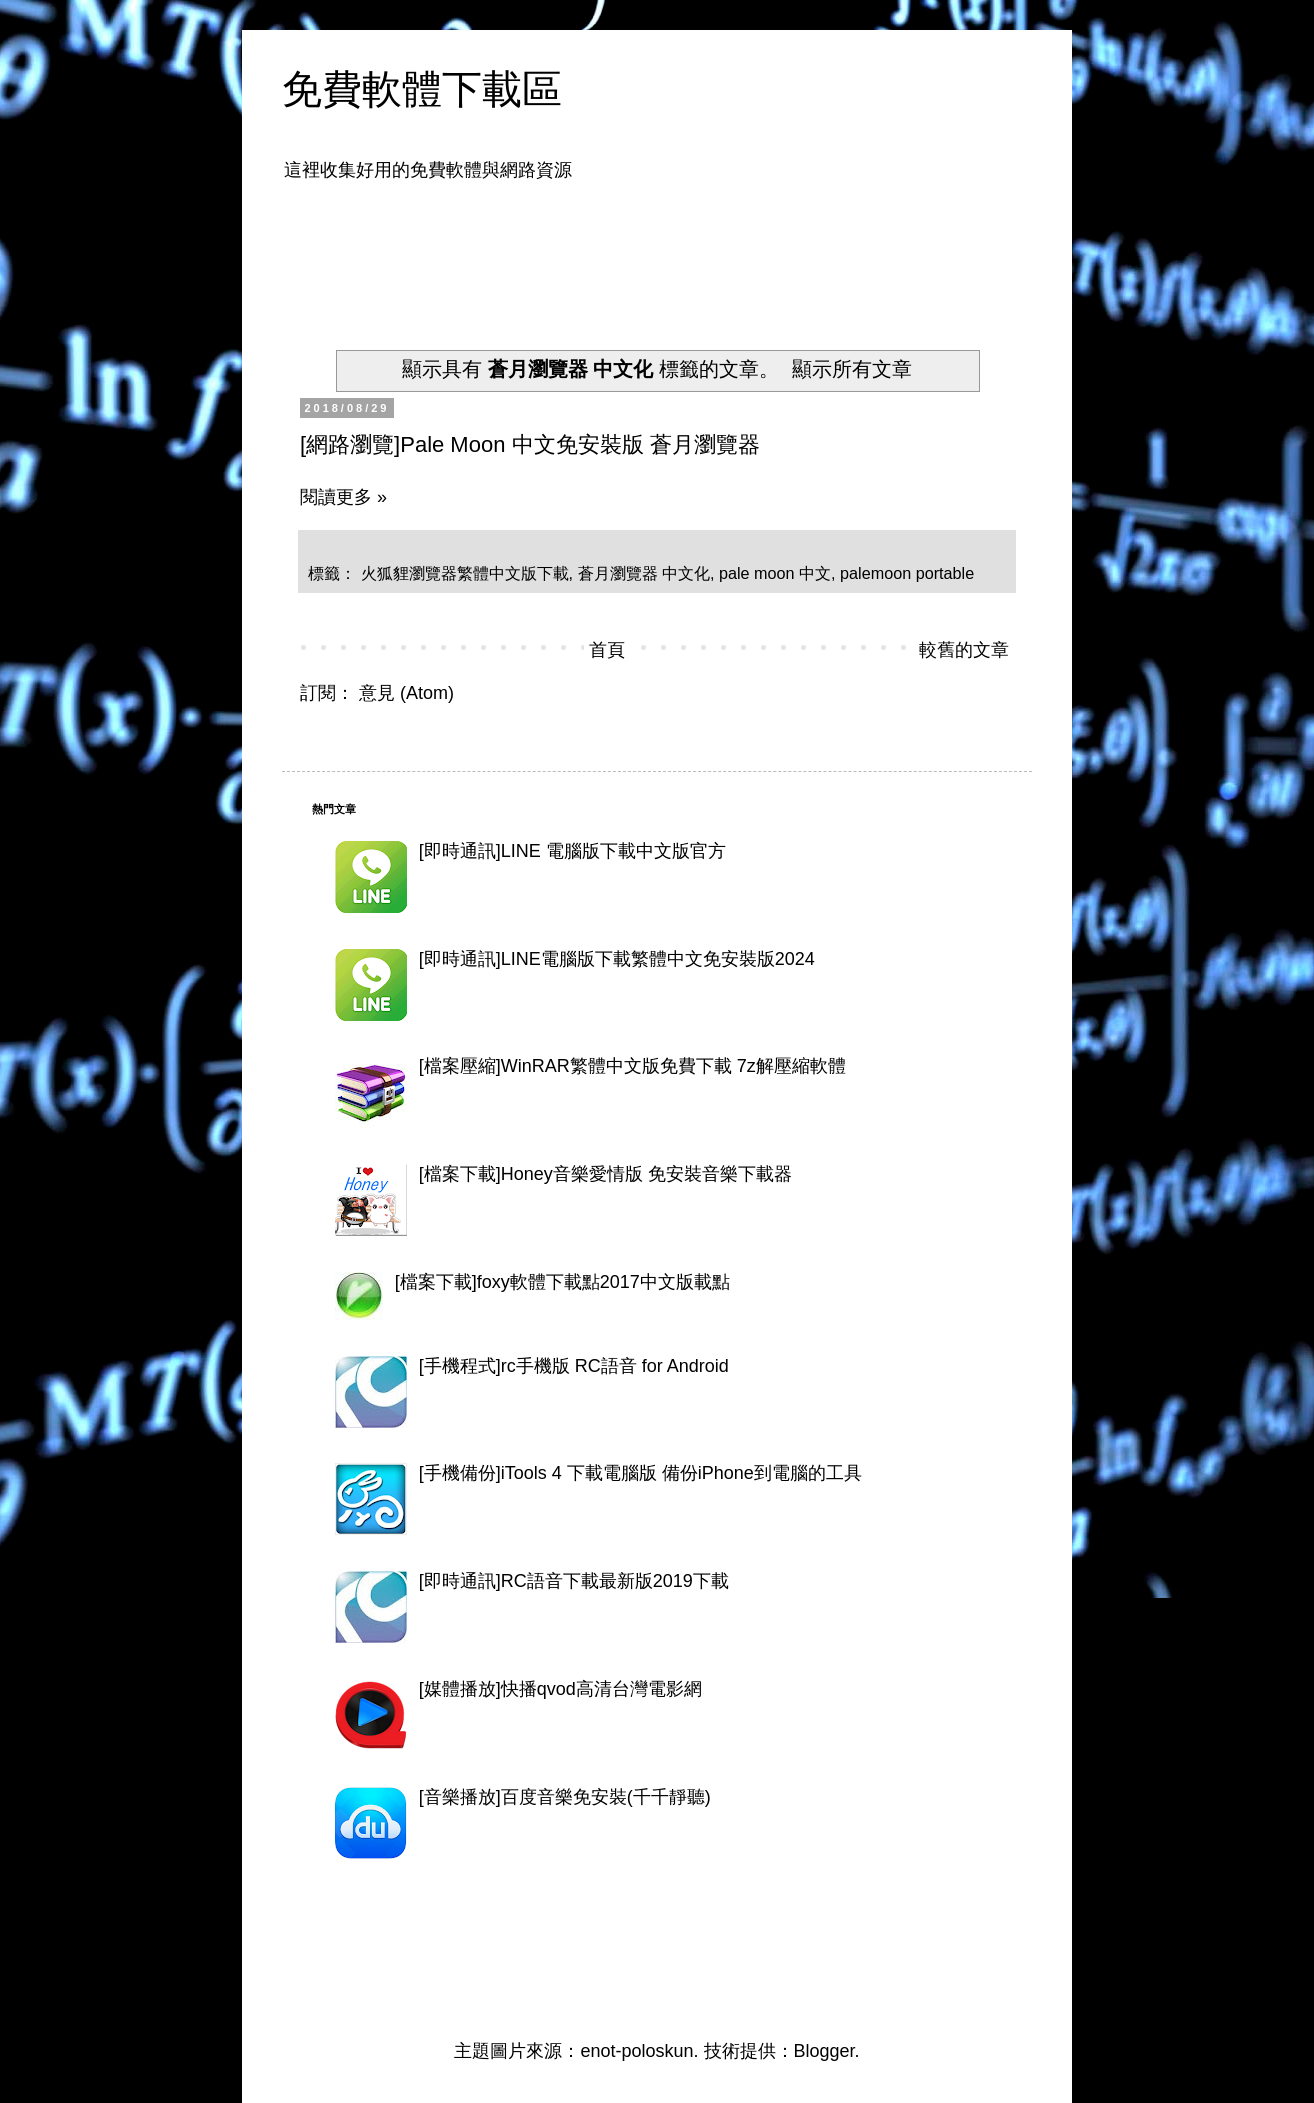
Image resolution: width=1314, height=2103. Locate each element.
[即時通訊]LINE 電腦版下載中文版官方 (572, 851)
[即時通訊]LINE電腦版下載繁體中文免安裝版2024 (617, 959)
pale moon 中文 (775, 573)
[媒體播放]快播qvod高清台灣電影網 (560, 1689)
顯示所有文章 (852, 369)
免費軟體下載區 (422, 89)
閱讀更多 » (343, 497)
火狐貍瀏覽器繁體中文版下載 (465, 573)
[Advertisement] (676, 253)
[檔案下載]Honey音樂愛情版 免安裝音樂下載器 (605, 1174)
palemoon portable (907, 573)
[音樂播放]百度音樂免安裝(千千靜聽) (565, 1797)
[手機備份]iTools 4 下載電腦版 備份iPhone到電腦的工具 (640, 1473)
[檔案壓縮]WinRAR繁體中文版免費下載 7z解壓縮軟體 (632, 1066)
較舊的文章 (964, 650)
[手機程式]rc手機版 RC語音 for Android (574, 1366)
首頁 (607, 650)
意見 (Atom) (406, 693)
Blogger (824, 2051)
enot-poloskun (636, 2051)
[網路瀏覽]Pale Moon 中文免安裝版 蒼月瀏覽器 (530, 444)
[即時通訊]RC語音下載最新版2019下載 (574, 1581)
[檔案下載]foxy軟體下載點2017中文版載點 (562, 1282)
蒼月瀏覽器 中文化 (644, 573)
